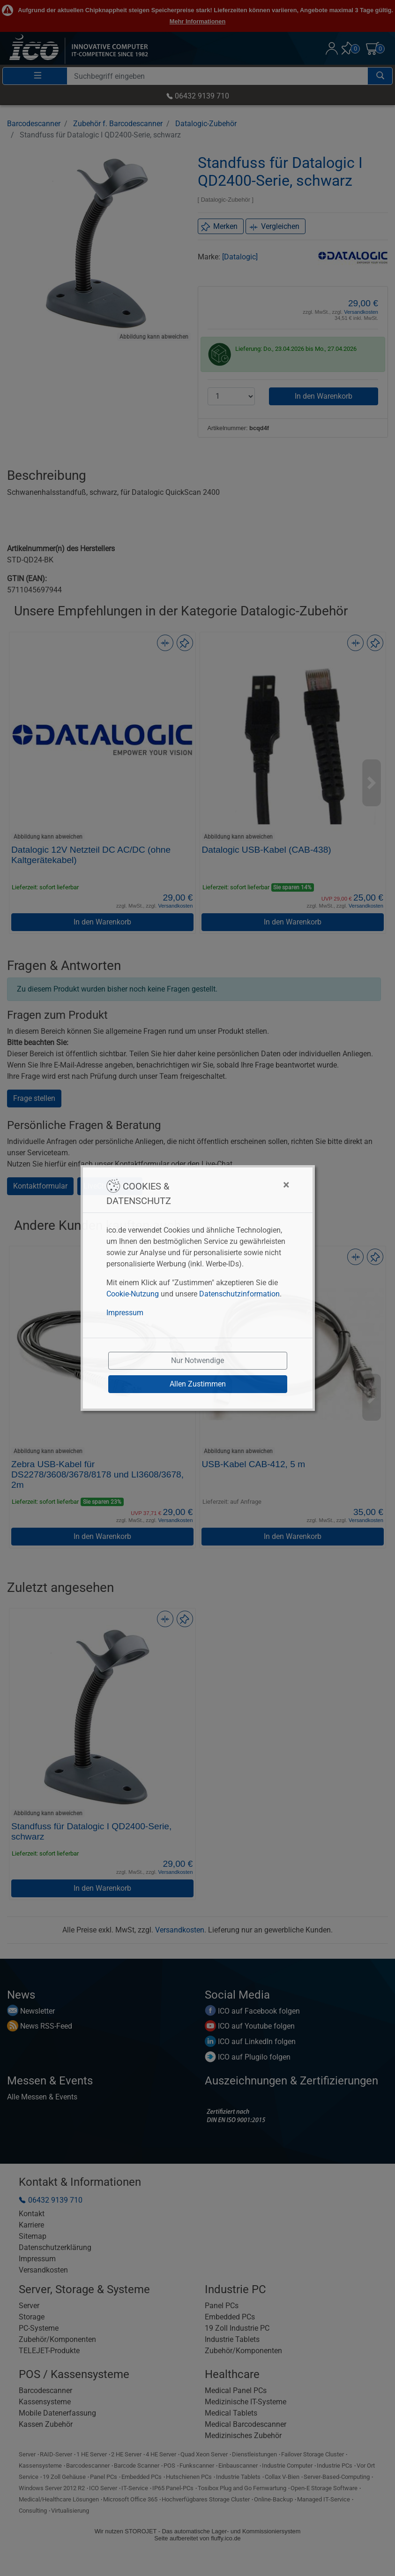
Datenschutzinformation (239, 1293)
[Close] (240, 1185)
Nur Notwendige (197, 1360)
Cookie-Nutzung (132, 1293)
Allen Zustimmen (198, 1383)
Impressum (124, 1312)
